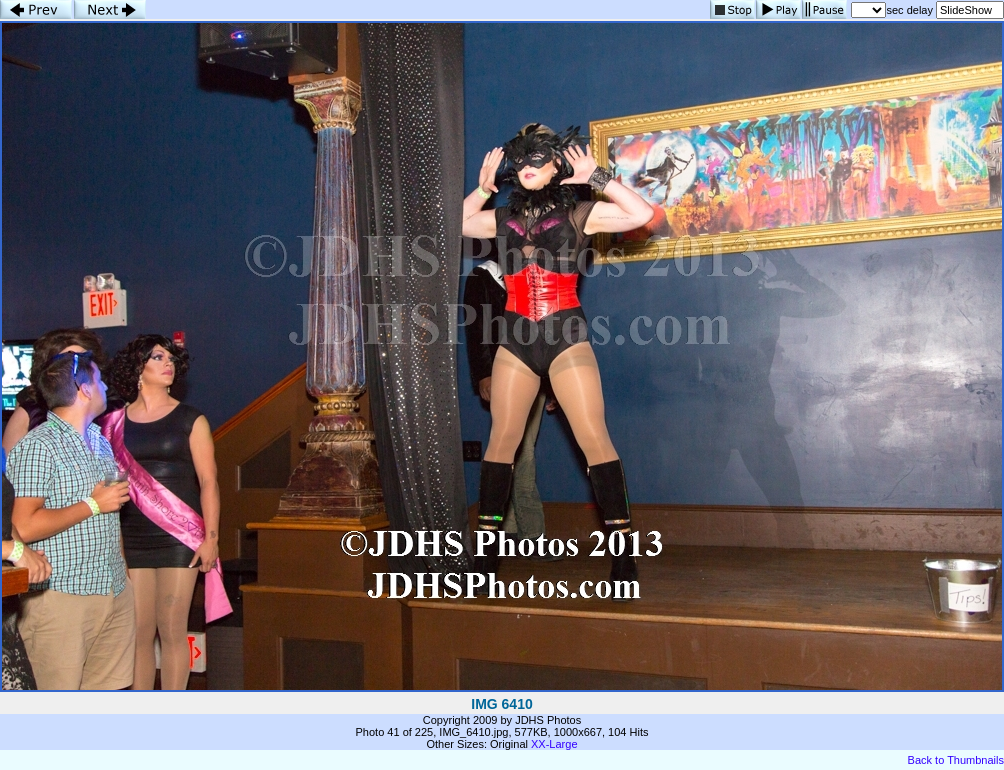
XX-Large (554, 744)
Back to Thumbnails (956, 760)
